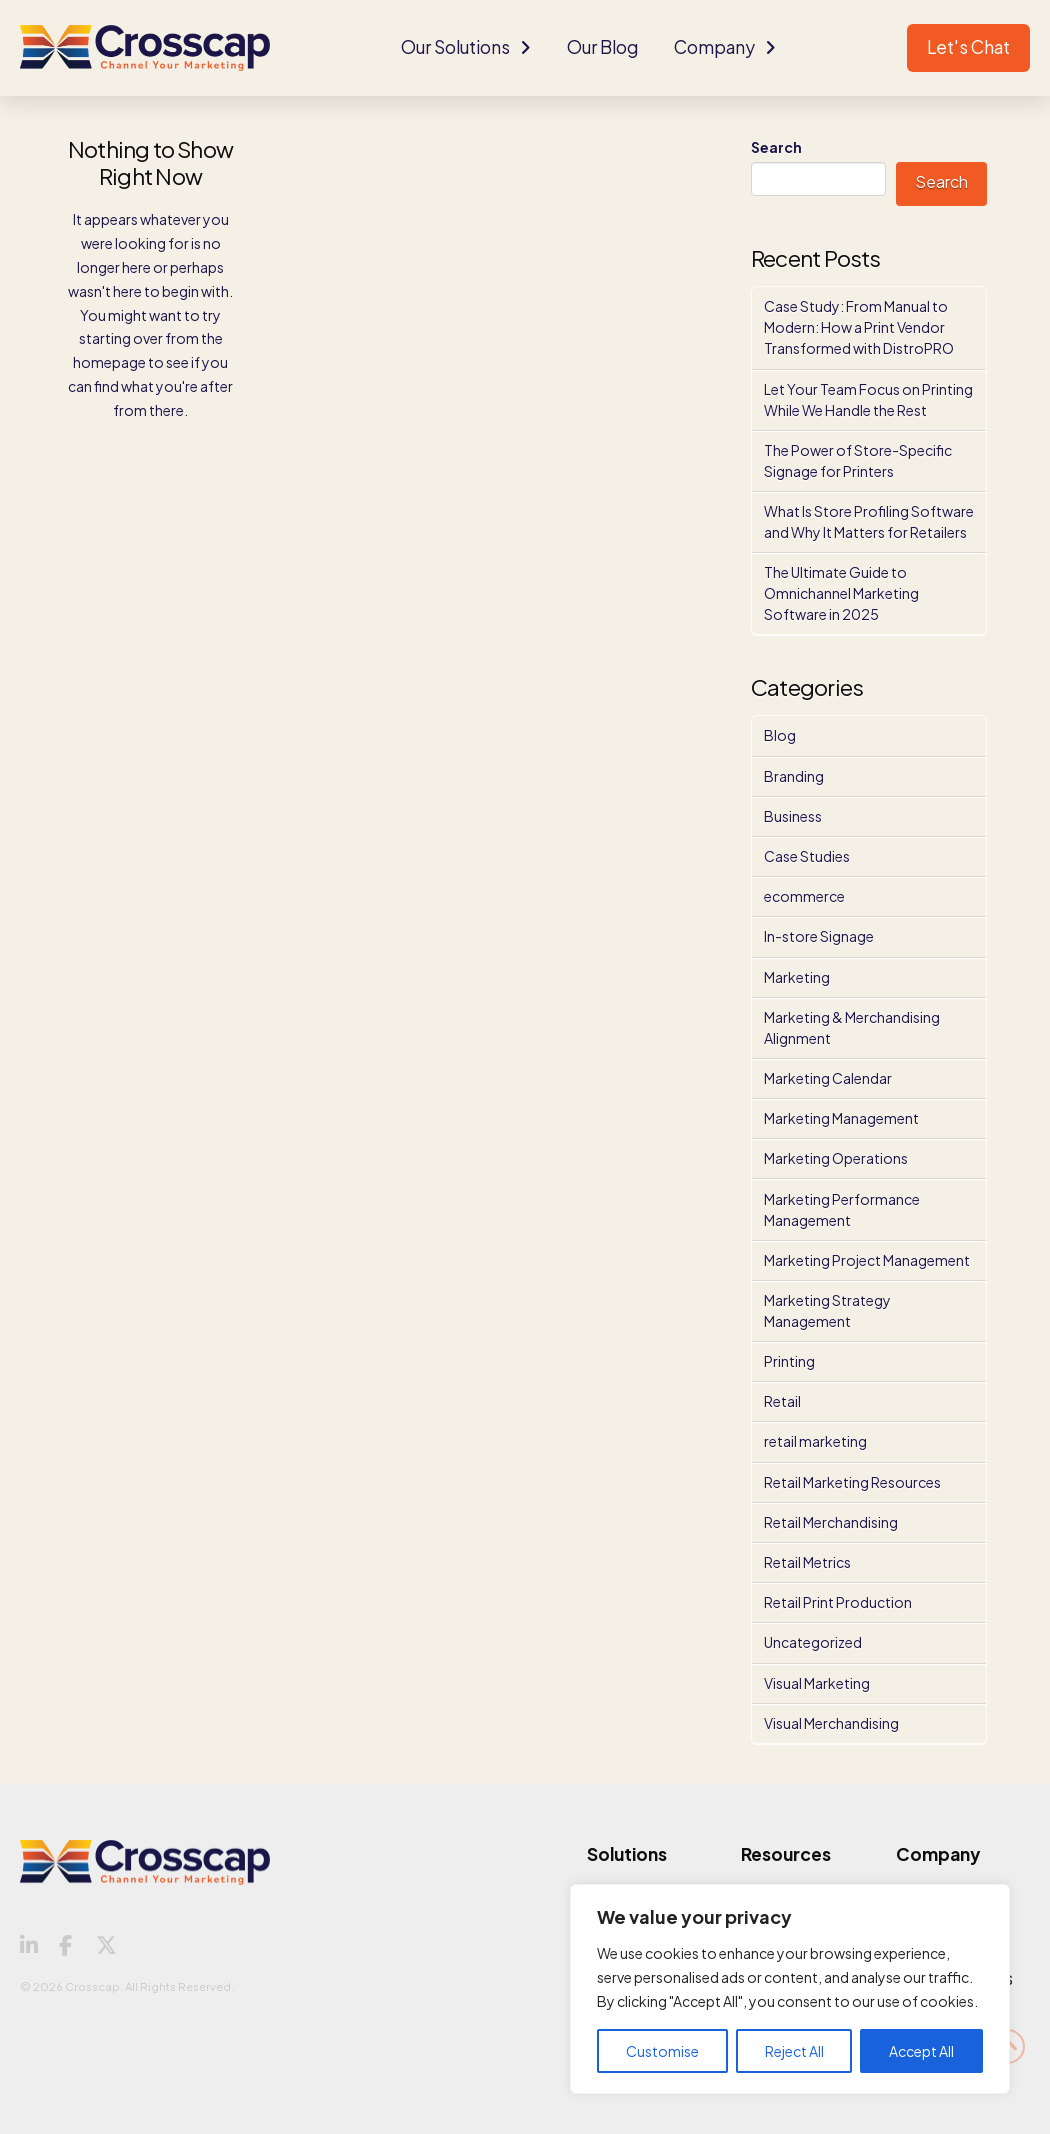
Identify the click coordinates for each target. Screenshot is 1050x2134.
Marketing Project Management (867, 1260)
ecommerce (804, 896)
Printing (789, 1361)
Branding (794, 776)
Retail (782, 1401)
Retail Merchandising (831, 1522)
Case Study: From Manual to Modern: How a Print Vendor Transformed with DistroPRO (859, 327)
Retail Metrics (807, 1562)
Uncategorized (813, 1642)
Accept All (921, 2051)
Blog (780, 735)
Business (793, 816)
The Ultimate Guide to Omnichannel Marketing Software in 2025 (841, 593)
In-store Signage (819, 936)
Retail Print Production (838, 1602)
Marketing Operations (836, 1158)
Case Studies (807, 856)
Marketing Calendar (828, 1078)
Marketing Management (841, 1118)
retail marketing (815, 1441)
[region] (790, 1989)
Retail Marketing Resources (852, 1482)
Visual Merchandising (831, 1723)
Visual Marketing (817, 1683)
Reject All (794, 2051)
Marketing (797, 977)
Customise (662, 2051)
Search (776, 147)
